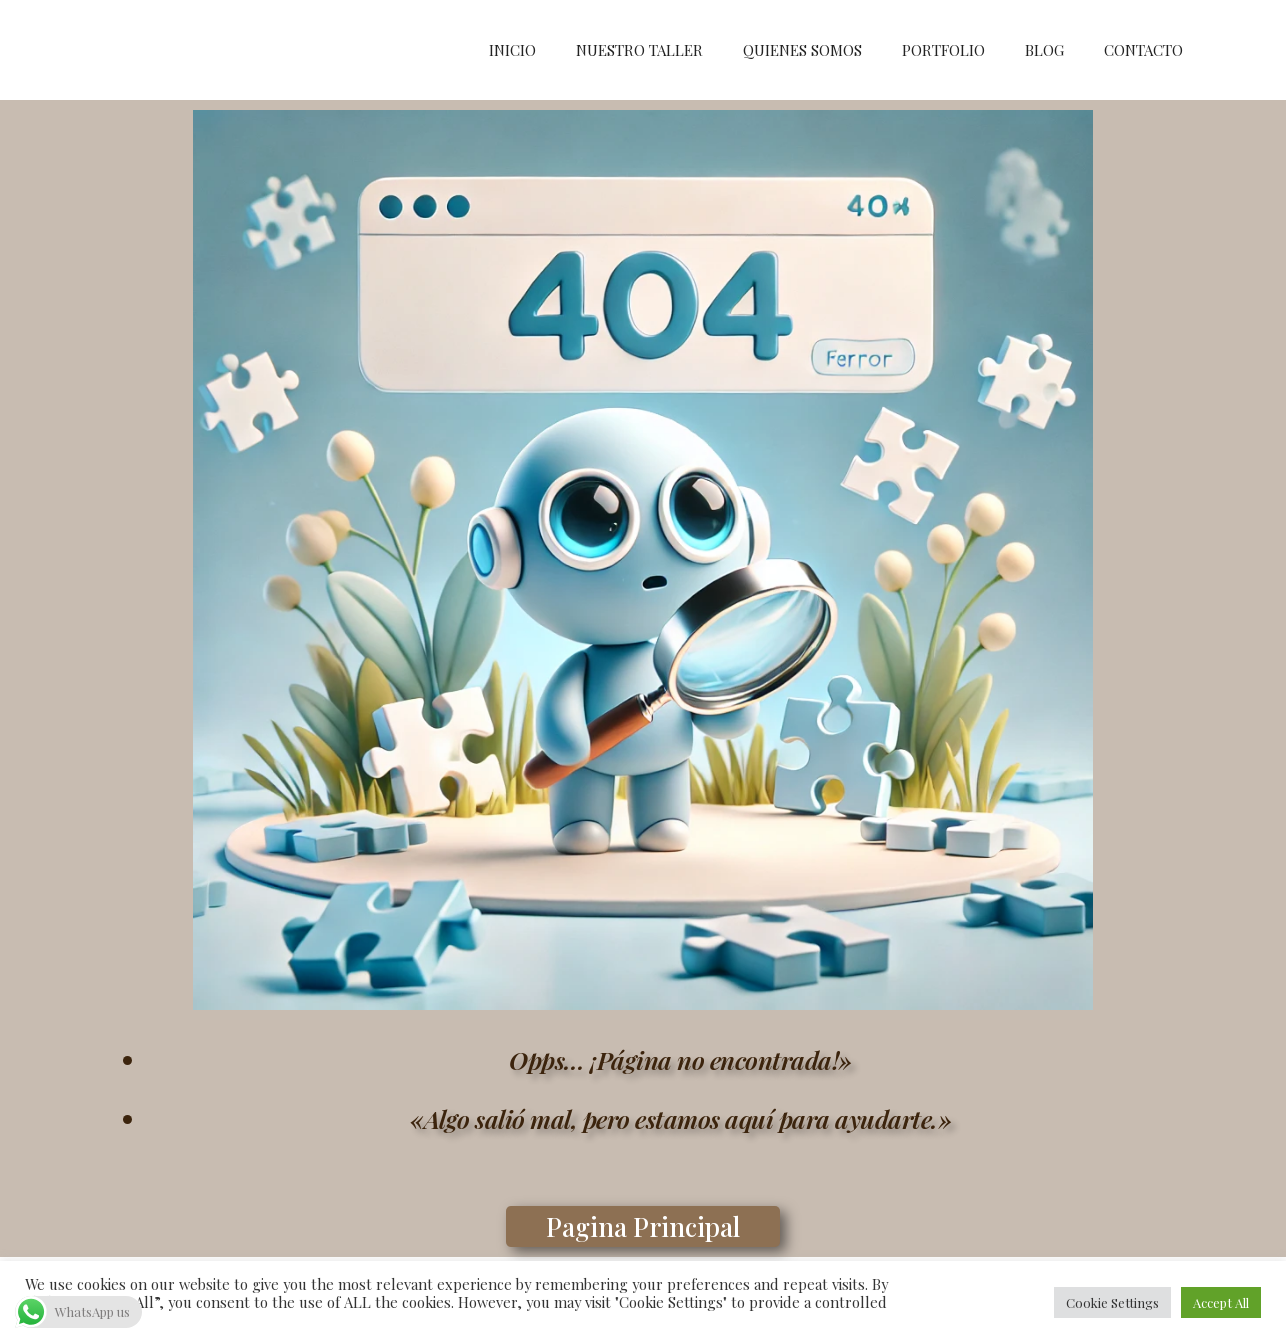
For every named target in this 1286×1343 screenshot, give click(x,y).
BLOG (1044, 50)
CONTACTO (1143, 50)
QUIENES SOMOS (802, 50)
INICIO (512, 50)
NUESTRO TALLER (639, 50)
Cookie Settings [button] (1112, 1302)
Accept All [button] (1221, 1302)
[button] (643, 1226)
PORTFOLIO (943, 50)
